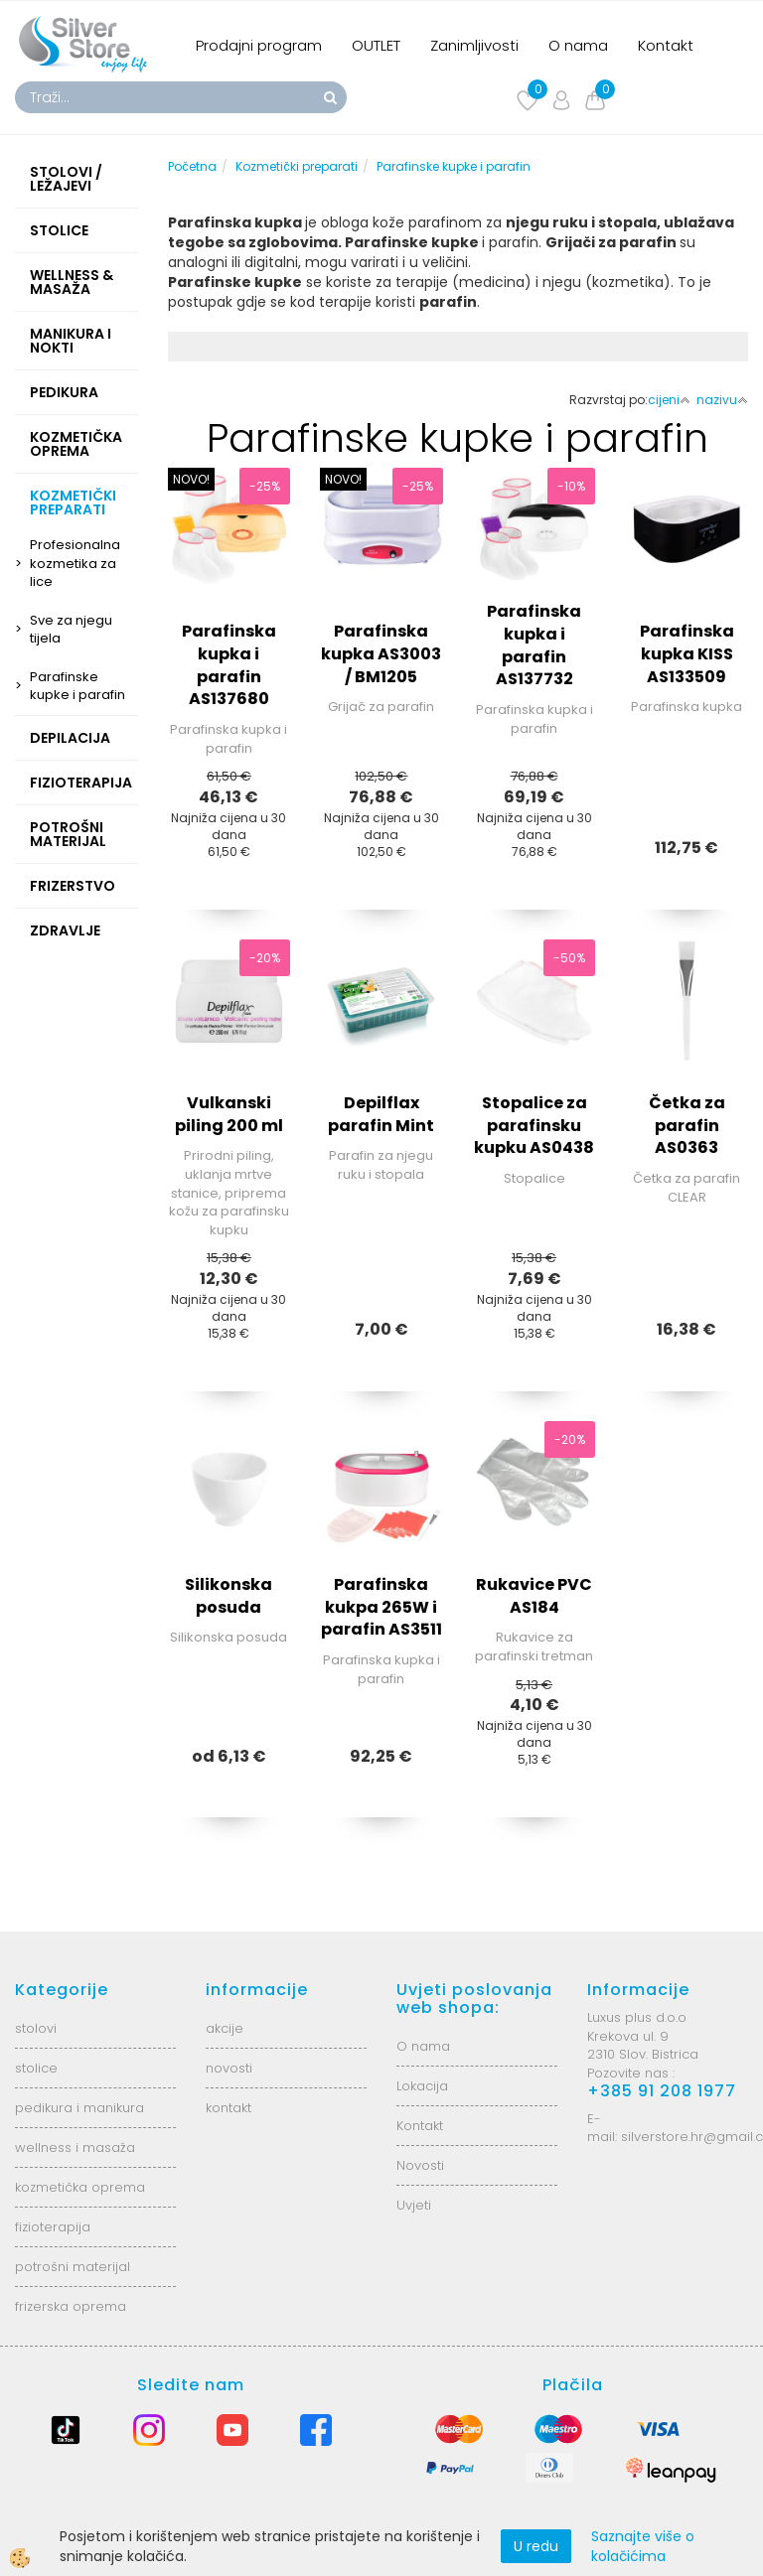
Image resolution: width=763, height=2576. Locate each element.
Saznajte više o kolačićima (642, 2546)
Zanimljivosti (474, 45)
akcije (224, 2028)
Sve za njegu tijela (71, 629)
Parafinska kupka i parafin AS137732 (534, 645)
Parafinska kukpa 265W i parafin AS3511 (381, 1607)
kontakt (228, 2107)
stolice (36, 2068)
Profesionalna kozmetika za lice (75, 563)
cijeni (669, 399)
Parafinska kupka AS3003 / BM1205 (381, 654)
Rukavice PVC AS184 (534, 1596)
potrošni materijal (72, 2266)
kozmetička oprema (80, 2187)
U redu (536, 2546)
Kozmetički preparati (296, 166)
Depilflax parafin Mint (381, 1114)
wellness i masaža (75, 2147)
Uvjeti (413, 2205)
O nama (578, 45)
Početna (192, 166)
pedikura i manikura (79, 2107)
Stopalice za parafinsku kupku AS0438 (534, 1125)
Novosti (420, 2165)
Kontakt (665, 45)
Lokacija (422, 2085)
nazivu (722, 399)
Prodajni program (259, 45)
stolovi (36, 2028)
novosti (229, 2068)
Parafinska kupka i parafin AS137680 (229, 665)
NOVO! (191, 479)
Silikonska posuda (228, 1596)
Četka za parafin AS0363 (687, 1125)
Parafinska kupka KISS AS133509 (687, 654)
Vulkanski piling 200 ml (229, 1114)
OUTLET (376, 45)
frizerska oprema (70, 2306)
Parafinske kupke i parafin (77, 686)
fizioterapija (52, 2227)
